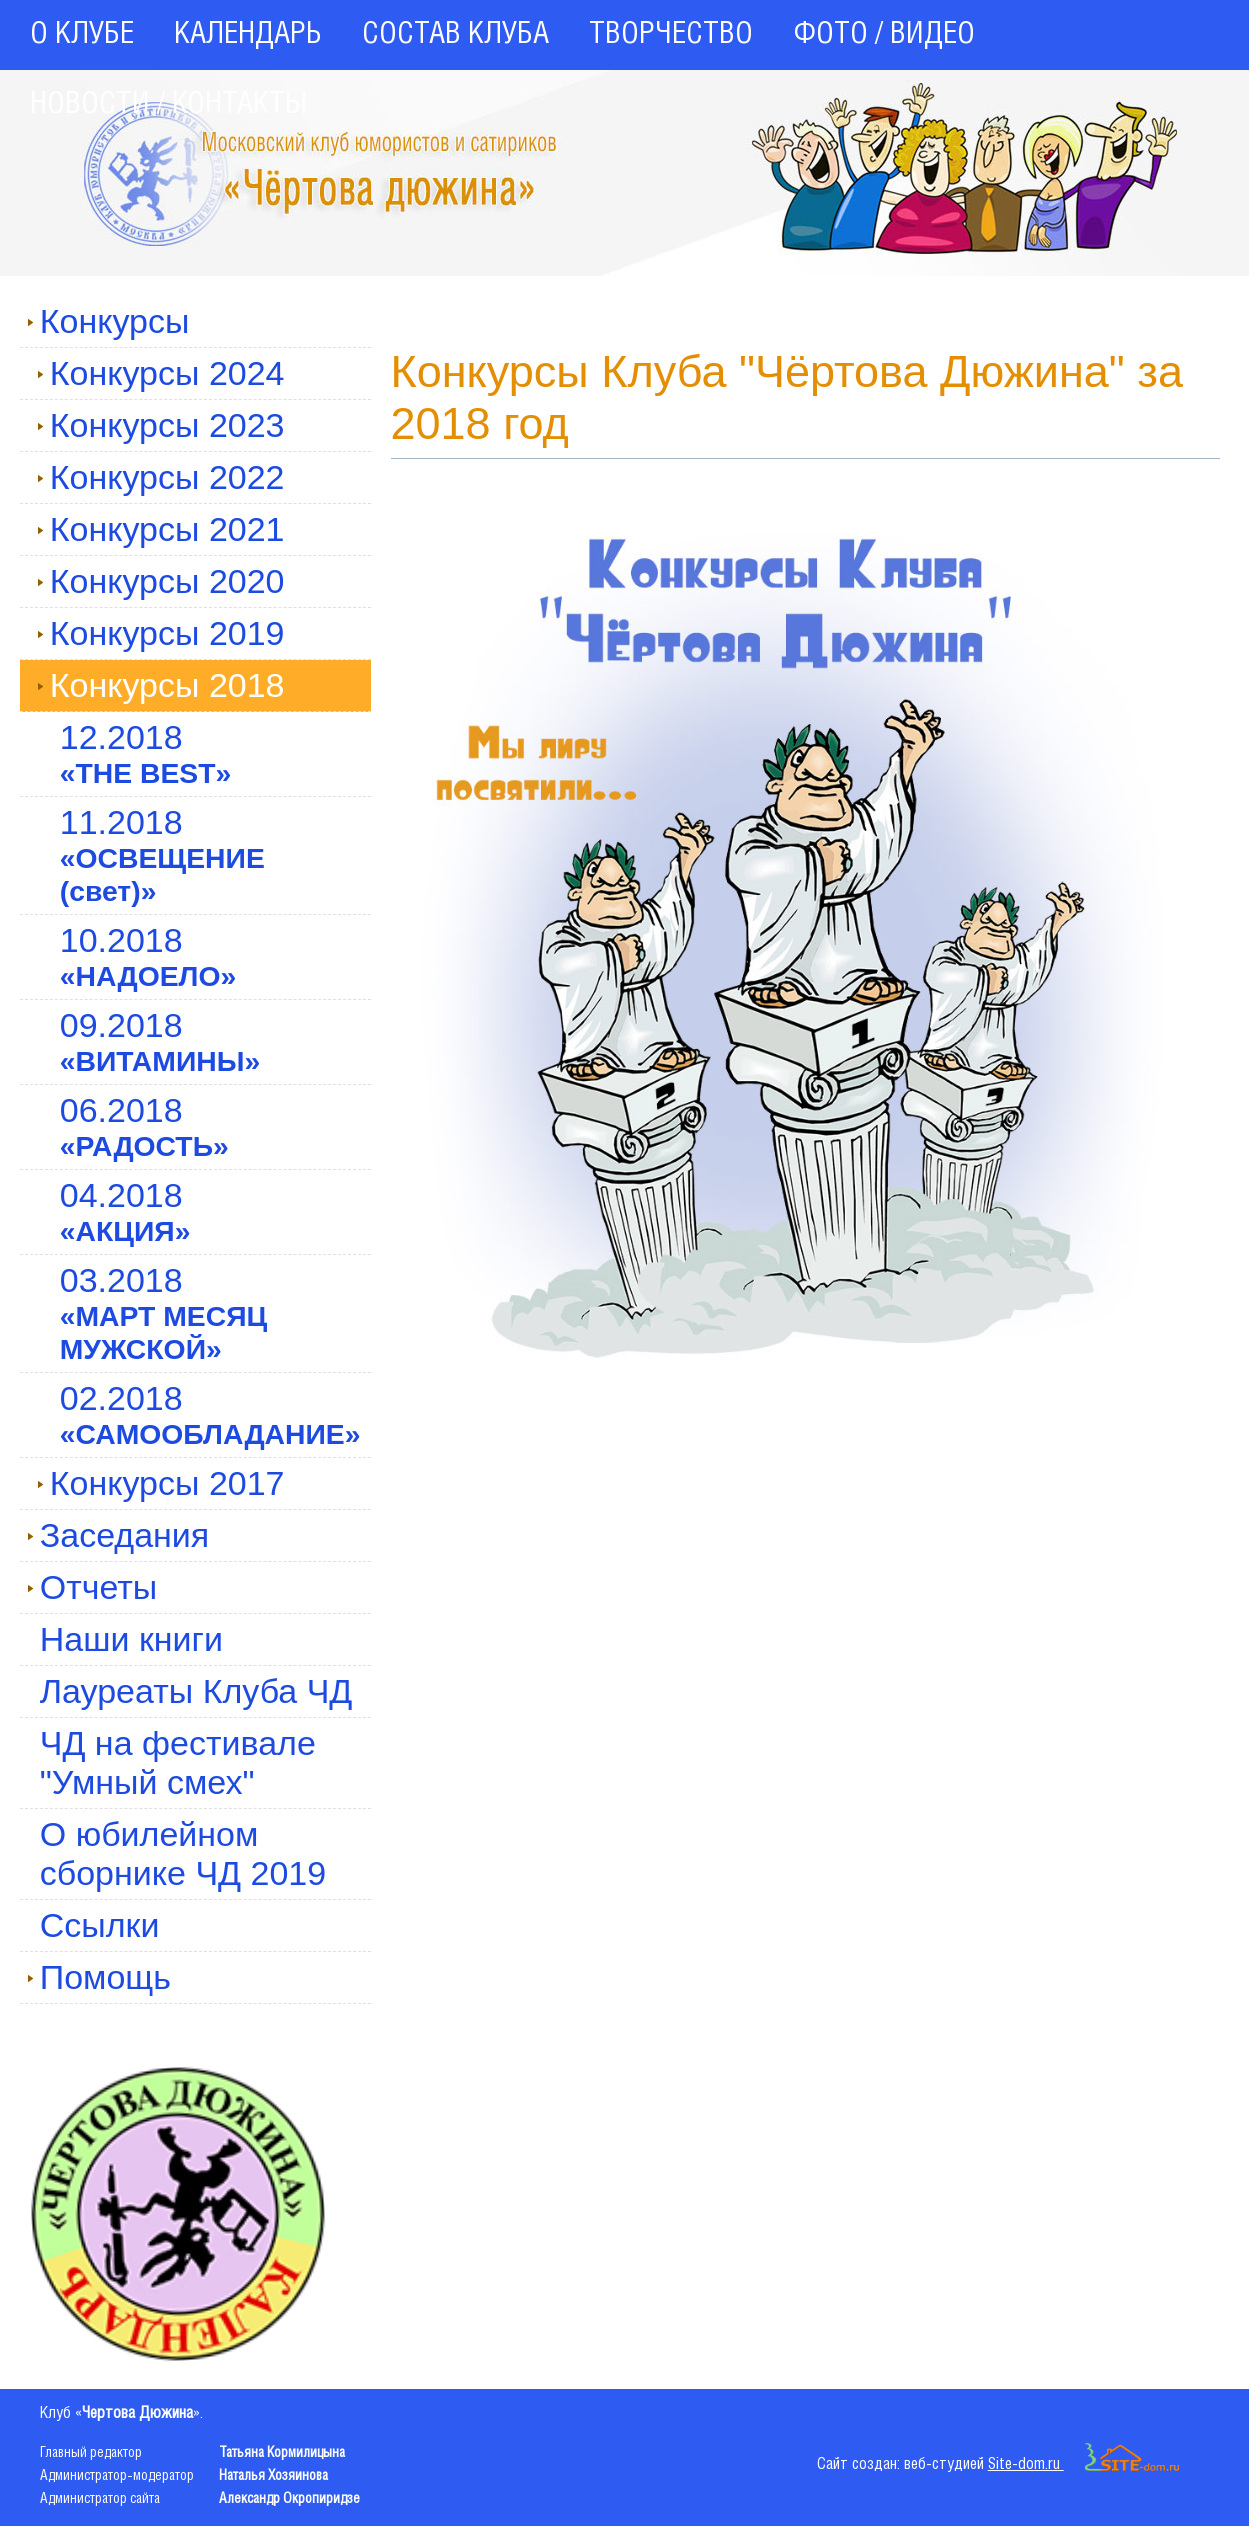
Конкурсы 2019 (161, 633)
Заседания (118, 1535)
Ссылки (100, 1925)
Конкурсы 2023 (161, 425)
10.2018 (148, 956)
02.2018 (210, 1414)
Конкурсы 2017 (161, 1483)
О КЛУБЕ (82, 35)
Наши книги (131, 1639)
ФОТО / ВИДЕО (884, 35)
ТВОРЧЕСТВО (671, 35)
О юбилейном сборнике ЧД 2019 (183, 1853)
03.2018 (164, 1313)
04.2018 (125, 1211)
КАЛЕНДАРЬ (248, 35)
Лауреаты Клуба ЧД (196, 1691)
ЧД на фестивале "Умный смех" (178, 1762)
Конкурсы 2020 (161, 581)
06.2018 (144, 1126)
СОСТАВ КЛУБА (455, 35)
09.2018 (160, 1041)
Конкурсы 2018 (161, 685)
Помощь (99, 1977)
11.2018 (162, 855)
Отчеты (92, 1587)
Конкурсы (108, 321)
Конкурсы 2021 (161, 529)
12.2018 (146, 753)
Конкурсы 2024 (161, 373)
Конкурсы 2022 (161, 477)
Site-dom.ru (1084, 2464)
